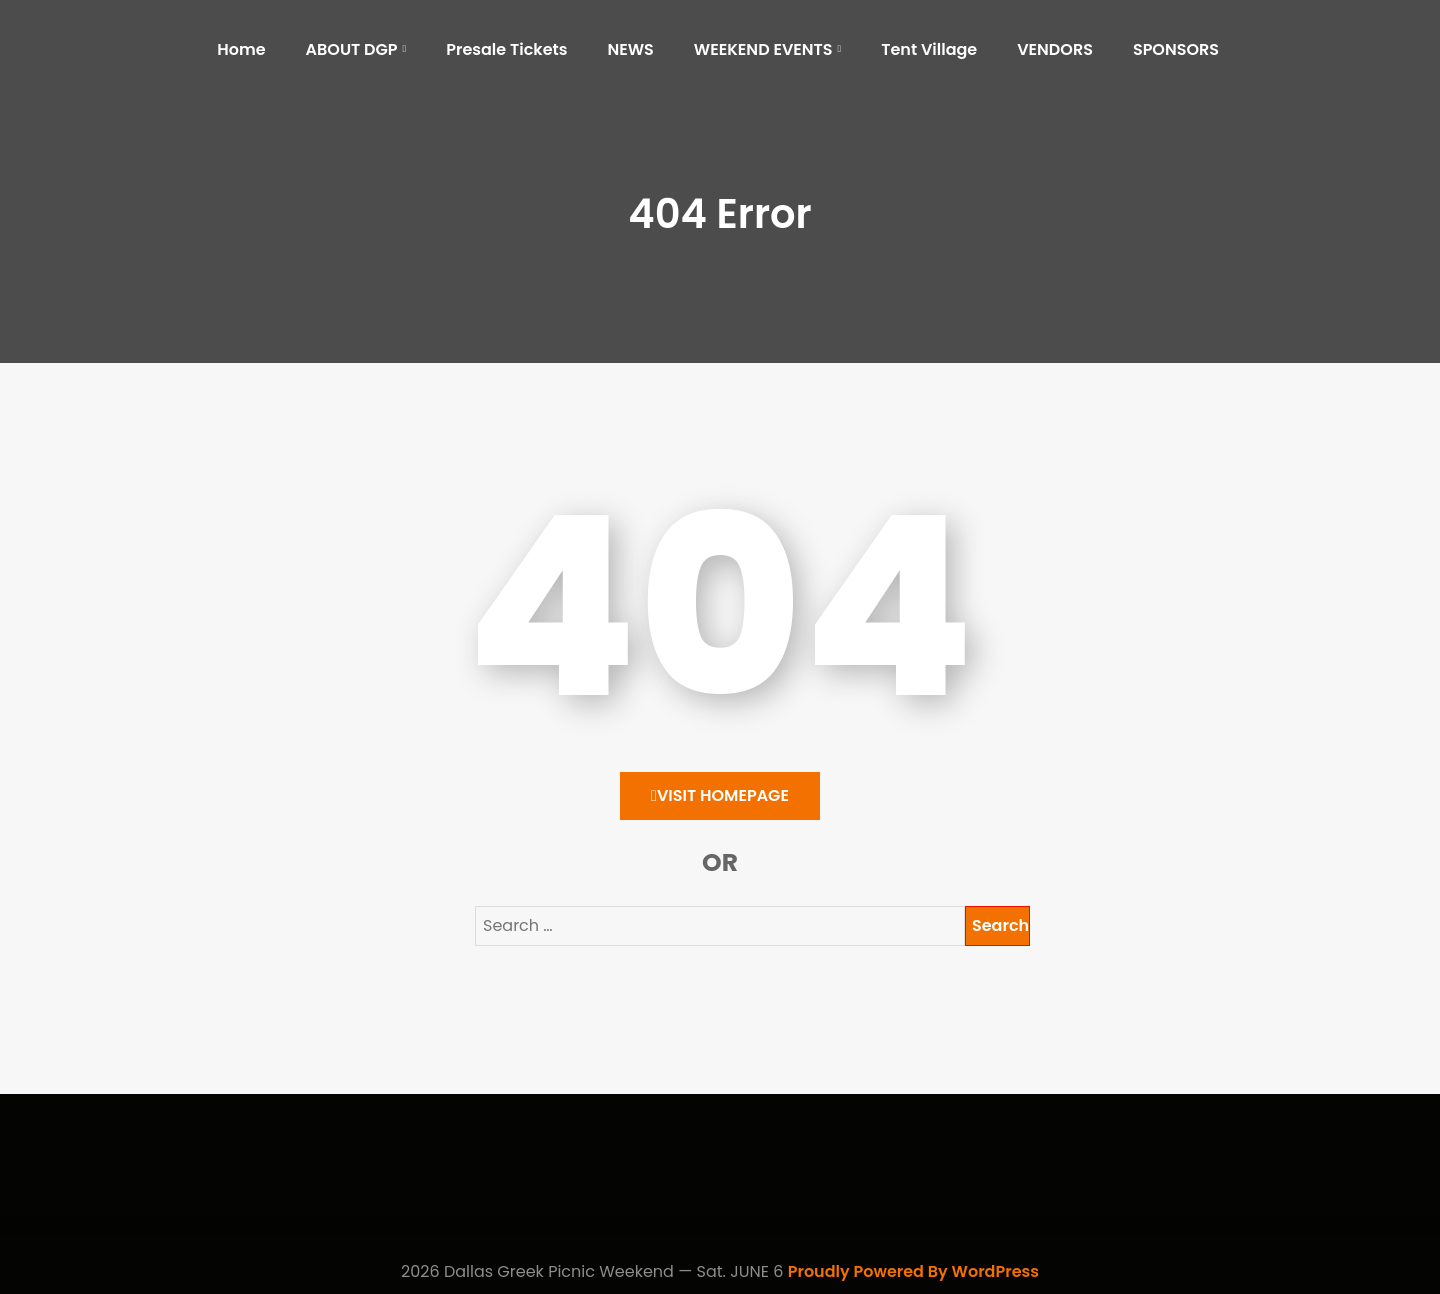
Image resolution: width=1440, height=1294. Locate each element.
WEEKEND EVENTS (763, 49)
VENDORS (1055, 49)
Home (241, 49)
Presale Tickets (506, 49)
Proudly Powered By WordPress (913, 1271)
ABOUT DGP (352, 49)
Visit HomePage (720, 795)
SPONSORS (1176, 49)
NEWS (630, 49)
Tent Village (929, 49)
